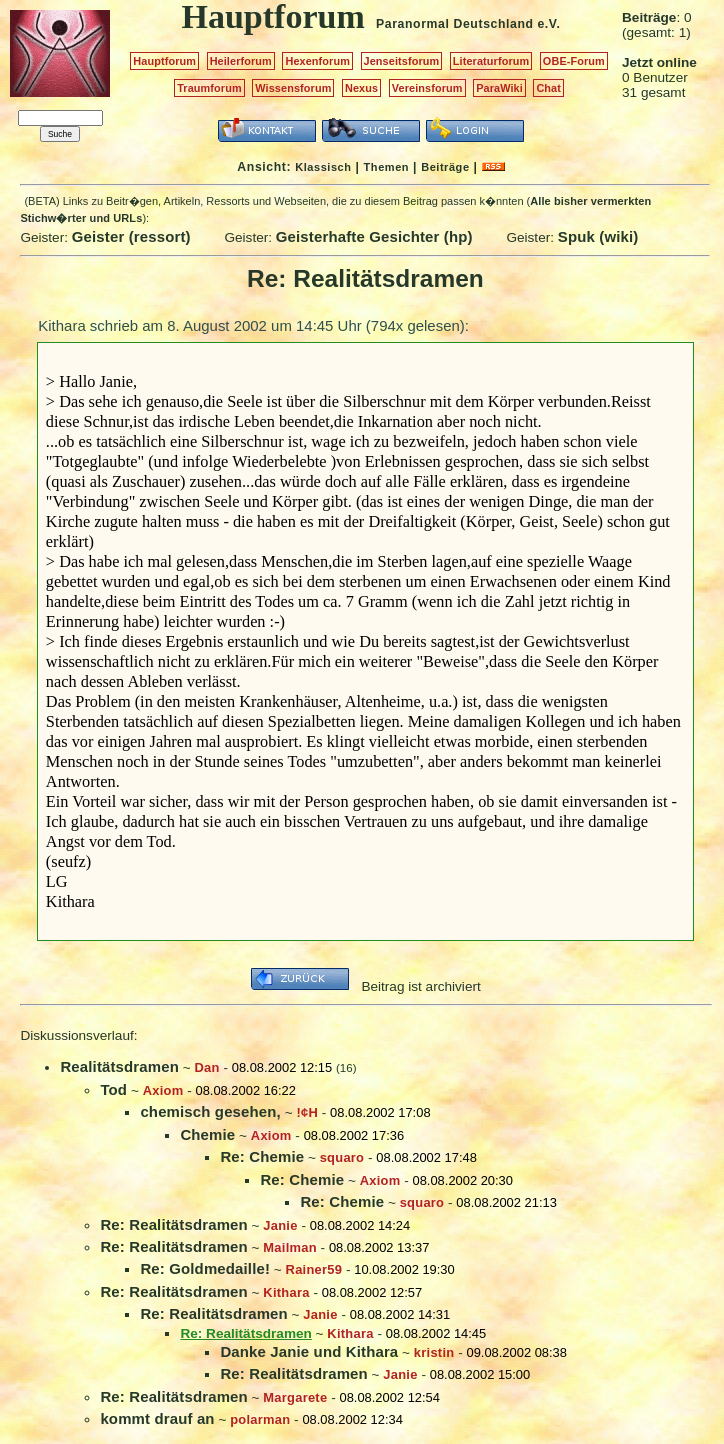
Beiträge (445, 167)
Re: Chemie (262, 1156)
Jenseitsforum (402, 61)
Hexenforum (317, 61)
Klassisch (323, 167)
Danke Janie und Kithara (309, 1351)
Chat (548, 88)
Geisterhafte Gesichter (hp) (374, 236)
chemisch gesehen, (210, 1111)
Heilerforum (241, 61)
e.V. (548, 24)
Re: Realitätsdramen (173, 1224)
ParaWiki (499, 88)
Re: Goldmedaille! (205, 1268)
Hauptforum (164, 61)
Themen (386, 167)
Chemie (207, 1134)
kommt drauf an (157, 1418)
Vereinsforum (427, 88)
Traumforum (209, 88)
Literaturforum (491, 61)
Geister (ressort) (131, 236)
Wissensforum (293, 88)
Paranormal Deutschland (455, 24)
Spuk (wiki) (598, 236)
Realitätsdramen (119, 1066)
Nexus (361, 88)
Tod (113, 1089)
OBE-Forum (574, 61)
